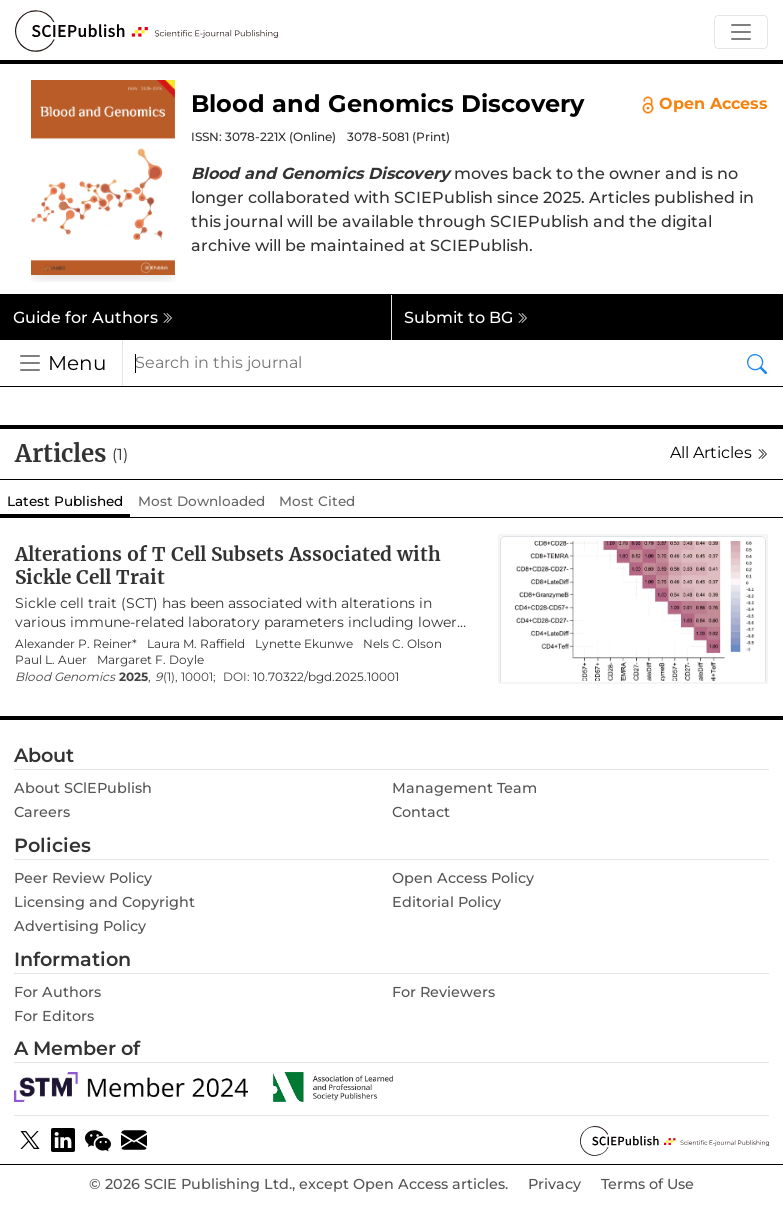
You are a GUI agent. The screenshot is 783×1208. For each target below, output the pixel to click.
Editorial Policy (446, 902)
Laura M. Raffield (196, 644)
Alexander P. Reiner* (76, 644)
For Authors (57, 992)
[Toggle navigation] (741, 32)
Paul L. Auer (51, 660)
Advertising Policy (80, 926)
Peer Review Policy (83, 878)
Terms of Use (647, 1184)
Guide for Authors (93, 317)
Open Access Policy (463, 878)
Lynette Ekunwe (304, 644)
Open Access (705, 104)
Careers (42, 812)
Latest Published (65, 501)
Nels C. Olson (402, 644)
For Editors (54, 1016)
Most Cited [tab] (317, 501)
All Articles (719, 452)
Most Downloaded (201, 501)
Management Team (464, 788)
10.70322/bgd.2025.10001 (326, 677)
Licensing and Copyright (104, 902)
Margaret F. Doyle (150, 660)
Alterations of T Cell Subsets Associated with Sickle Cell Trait (228, 565)
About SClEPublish (83, 788)
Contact (421, 812)
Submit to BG (466, 317)
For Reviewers (443, 992)
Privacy (554, 1184)
